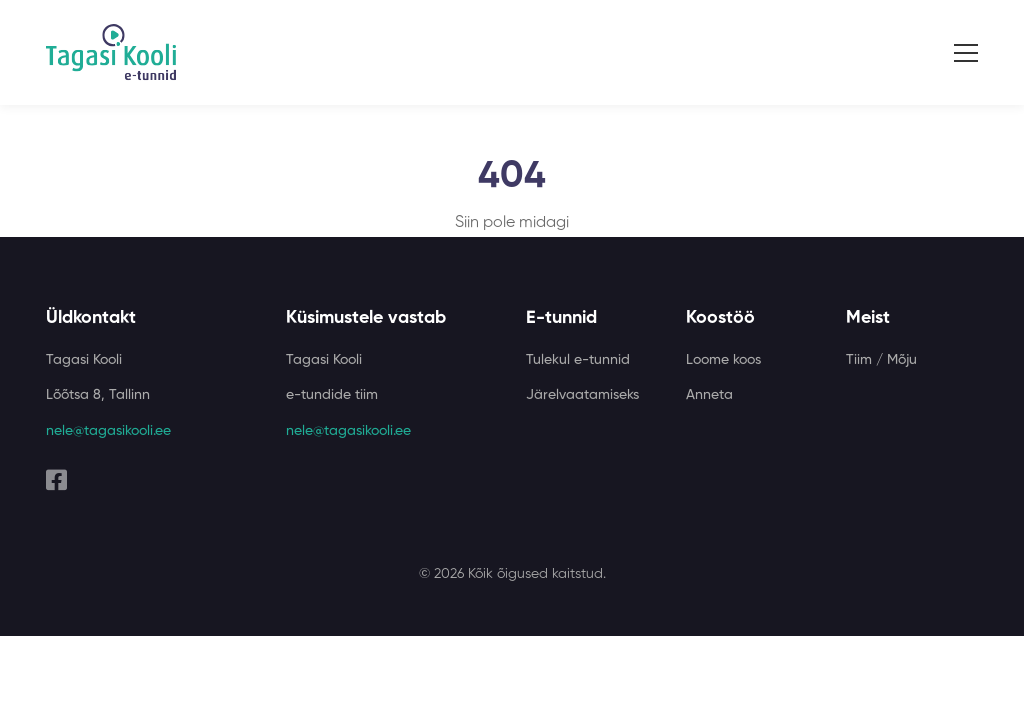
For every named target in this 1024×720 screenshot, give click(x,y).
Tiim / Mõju (881, 360)
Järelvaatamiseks (582, 395)
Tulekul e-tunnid (578, 360)
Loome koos (723, 360)
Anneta (709, 395)
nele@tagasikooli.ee (108, 431)
